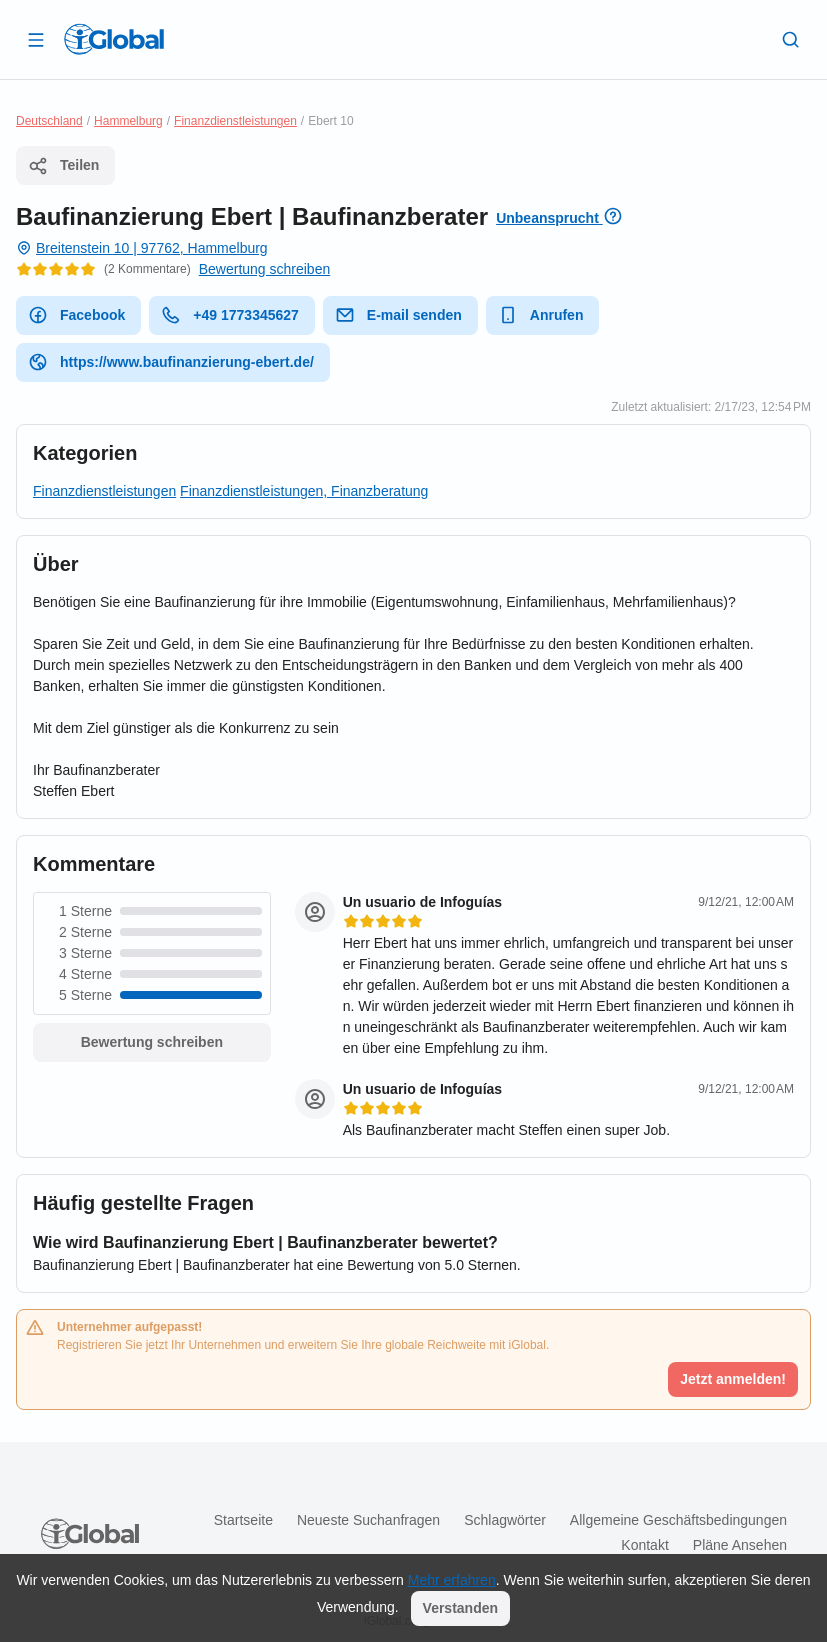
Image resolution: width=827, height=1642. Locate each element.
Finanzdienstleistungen (235, 121)
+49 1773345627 (230, 315)
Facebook (76, 315)
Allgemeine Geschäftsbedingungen (678, 1520)
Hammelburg (128, 121)
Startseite (243, 1520)
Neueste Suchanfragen (368, 1520)
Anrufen (541, 315)
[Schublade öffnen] (36, 39)
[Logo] (114, 39)
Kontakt (644, 1545)
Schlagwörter (505, 1520)
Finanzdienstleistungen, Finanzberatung (304, 491)
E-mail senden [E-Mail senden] (398, 315)
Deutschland (49, 121)
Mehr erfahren (452, 1580)
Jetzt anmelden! (733, 1379)
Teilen (63, 166)
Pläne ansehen (740, 1545)
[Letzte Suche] (791, 39)
